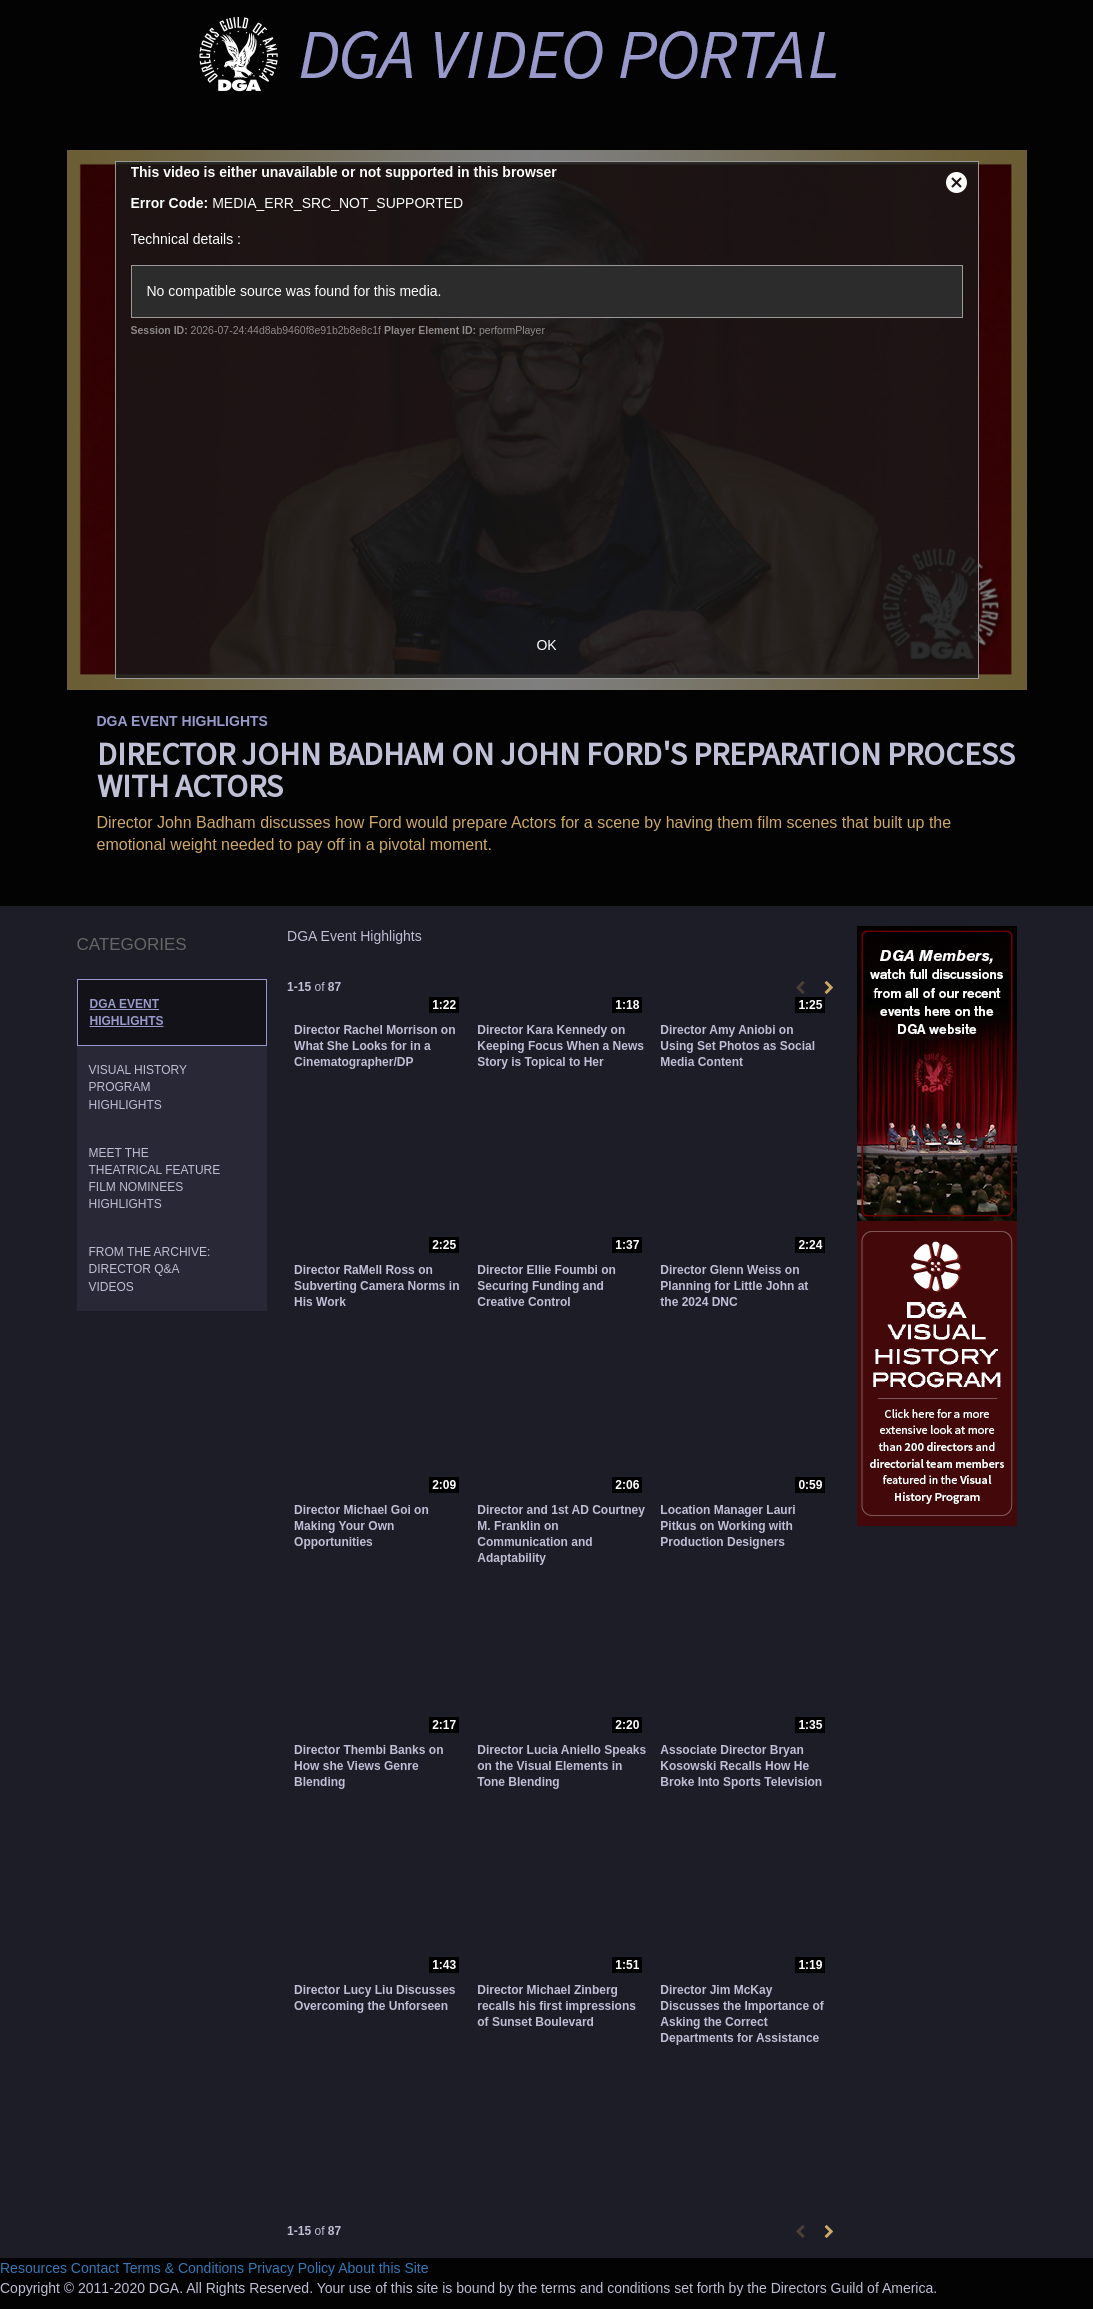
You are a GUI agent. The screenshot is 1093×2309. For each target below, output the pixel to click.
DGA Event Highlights (127, 1012)
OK (546, 645)
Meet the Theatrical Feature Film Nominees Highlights (155, 1178)
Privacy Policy (291, 2268)
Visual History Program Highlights (138, 1087)
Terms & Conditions (183, 2268)
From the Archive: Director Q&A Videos (150, 1269)
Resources (33, 2268)
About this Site (383, 2268)
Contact (95, 2268)
